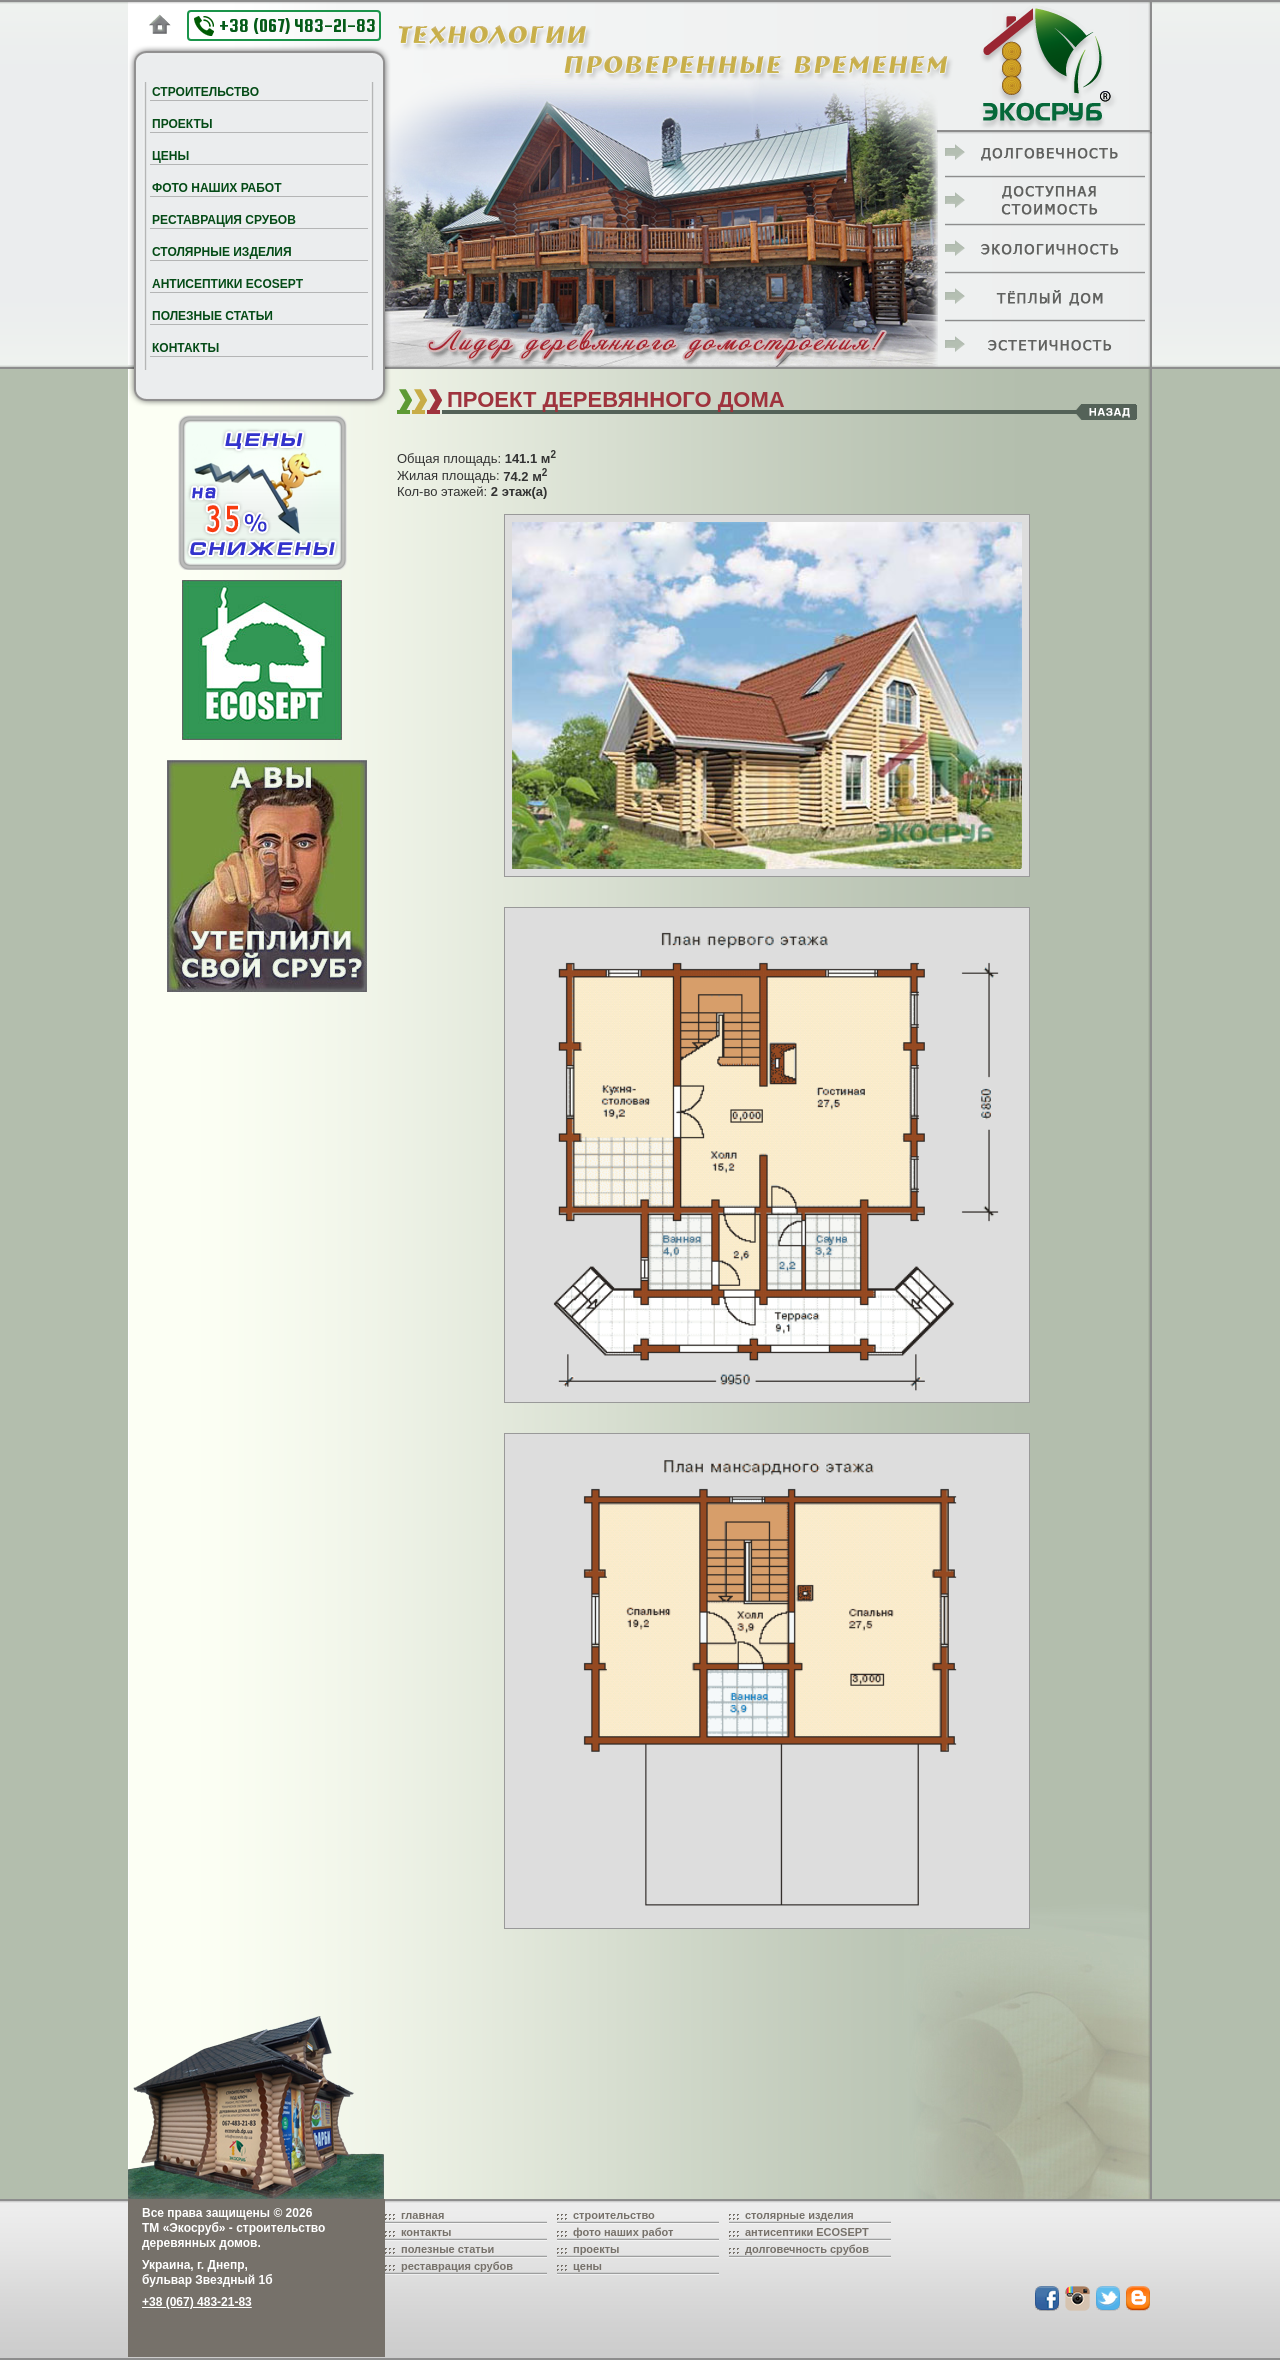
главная (422, 2215)
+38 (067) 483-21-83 (285, 25)
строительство (614, 2215)
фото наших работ (623, 2232)
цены (587, 2266)
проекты (596, 2249)
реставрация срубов (457, 2266)
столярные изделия (799, 2215)
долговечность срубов (807, 2249)
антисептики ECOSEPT (807, 2232)
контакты (426, 2232)
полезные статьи (447, 2249)
